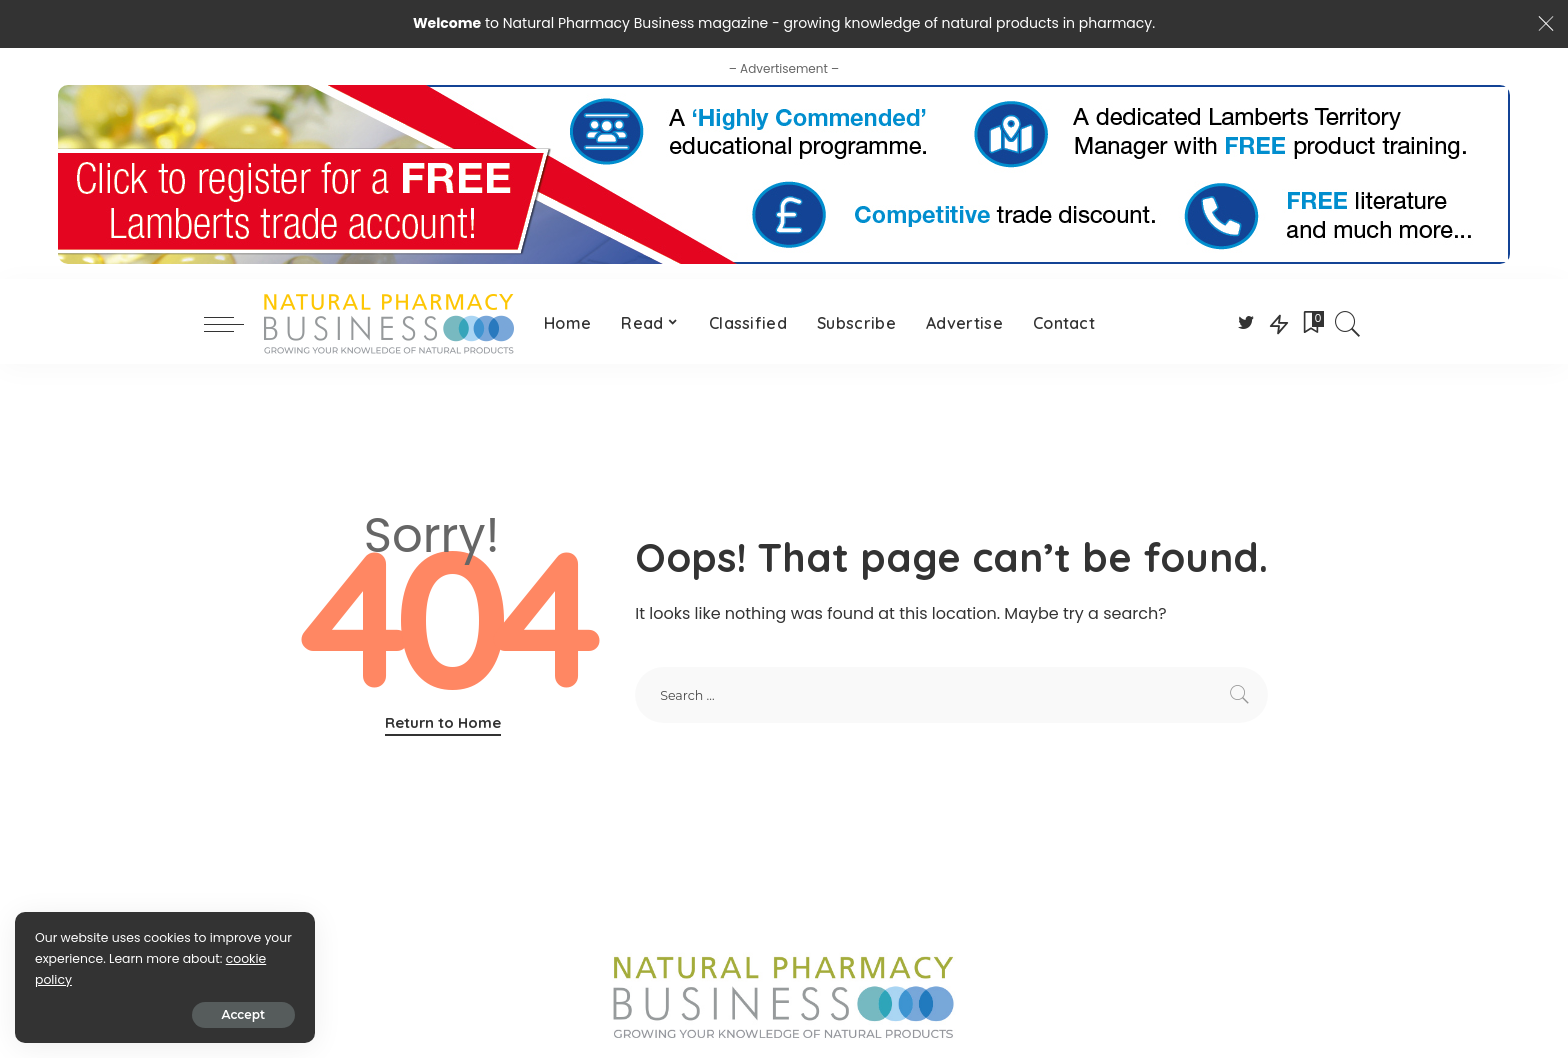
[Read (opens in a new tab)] (650, 324)
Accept (243, 1014)
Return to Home (443, 722)
